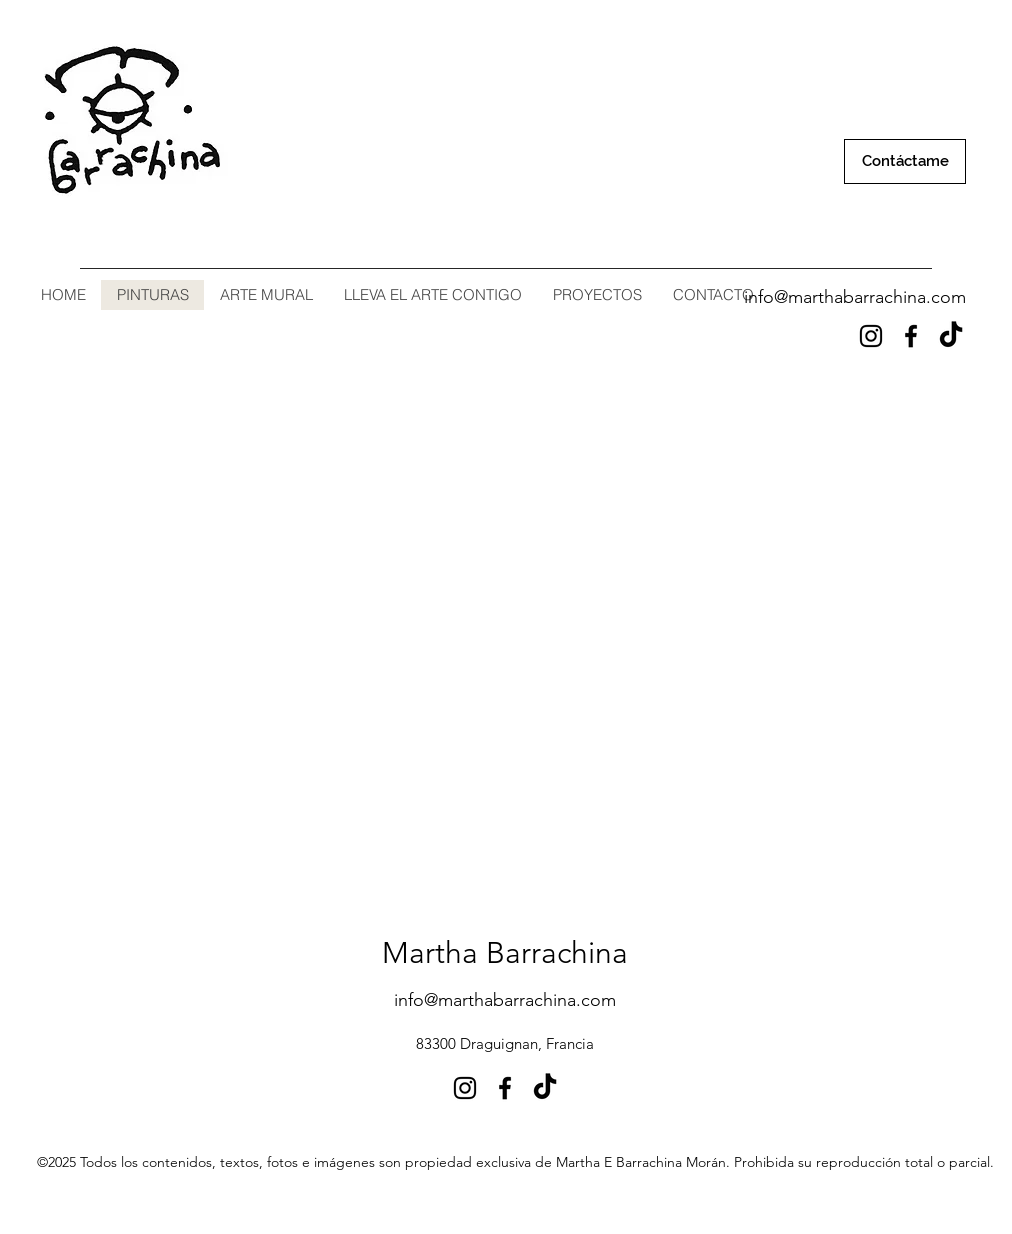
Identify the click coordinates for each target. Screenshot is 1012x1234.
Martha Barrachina (505, 953)
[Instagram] (871, 336)
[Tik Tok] (951, 336)
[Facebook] (911, 336)
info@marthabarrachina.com (855, 297)
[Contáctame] (905, 161)
